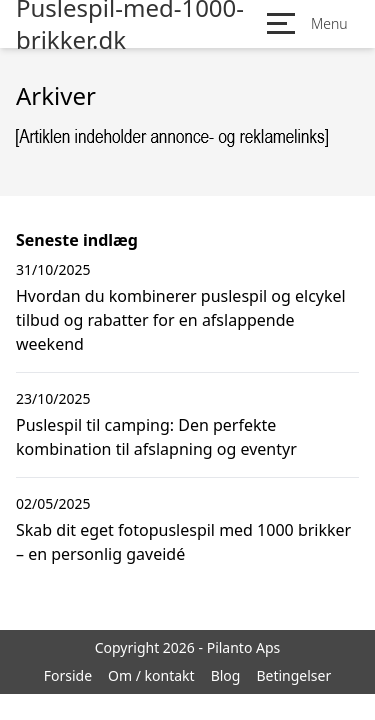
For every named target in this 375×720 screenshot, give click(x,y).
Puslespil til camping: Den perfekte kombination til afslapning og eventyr (156, 437)
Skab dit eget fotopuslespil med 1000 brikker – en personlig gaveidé (183, 542)
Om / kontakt (151, 675)
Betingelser (293, 675)
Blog (226, 675)
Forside (68, 675)
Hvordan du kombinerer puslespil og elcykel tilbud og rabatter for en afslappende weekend (181, 320)
